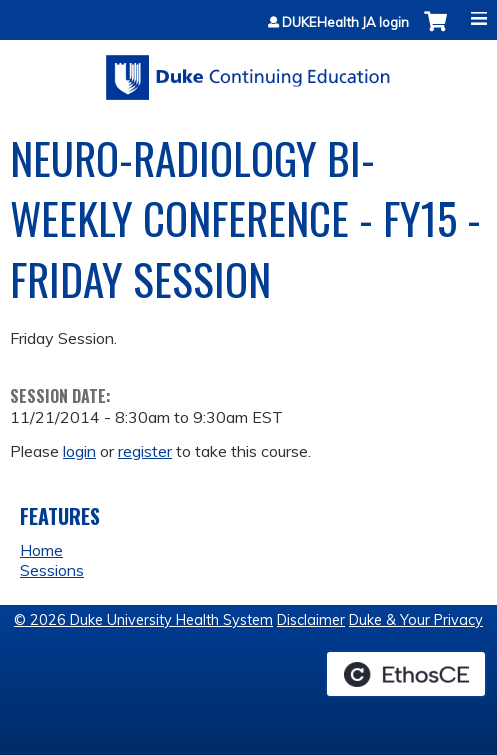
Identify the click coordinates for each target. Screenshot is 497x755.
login (79, 451)
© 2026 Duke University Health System (143, 620)
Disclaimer (311, 620)
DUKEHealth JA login (345, 22)
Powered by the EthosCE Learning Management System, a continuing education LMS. (406, 674)
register (145, 451)
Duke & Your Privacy (416, 620)
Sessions (52, 570)
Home (41, 550)
